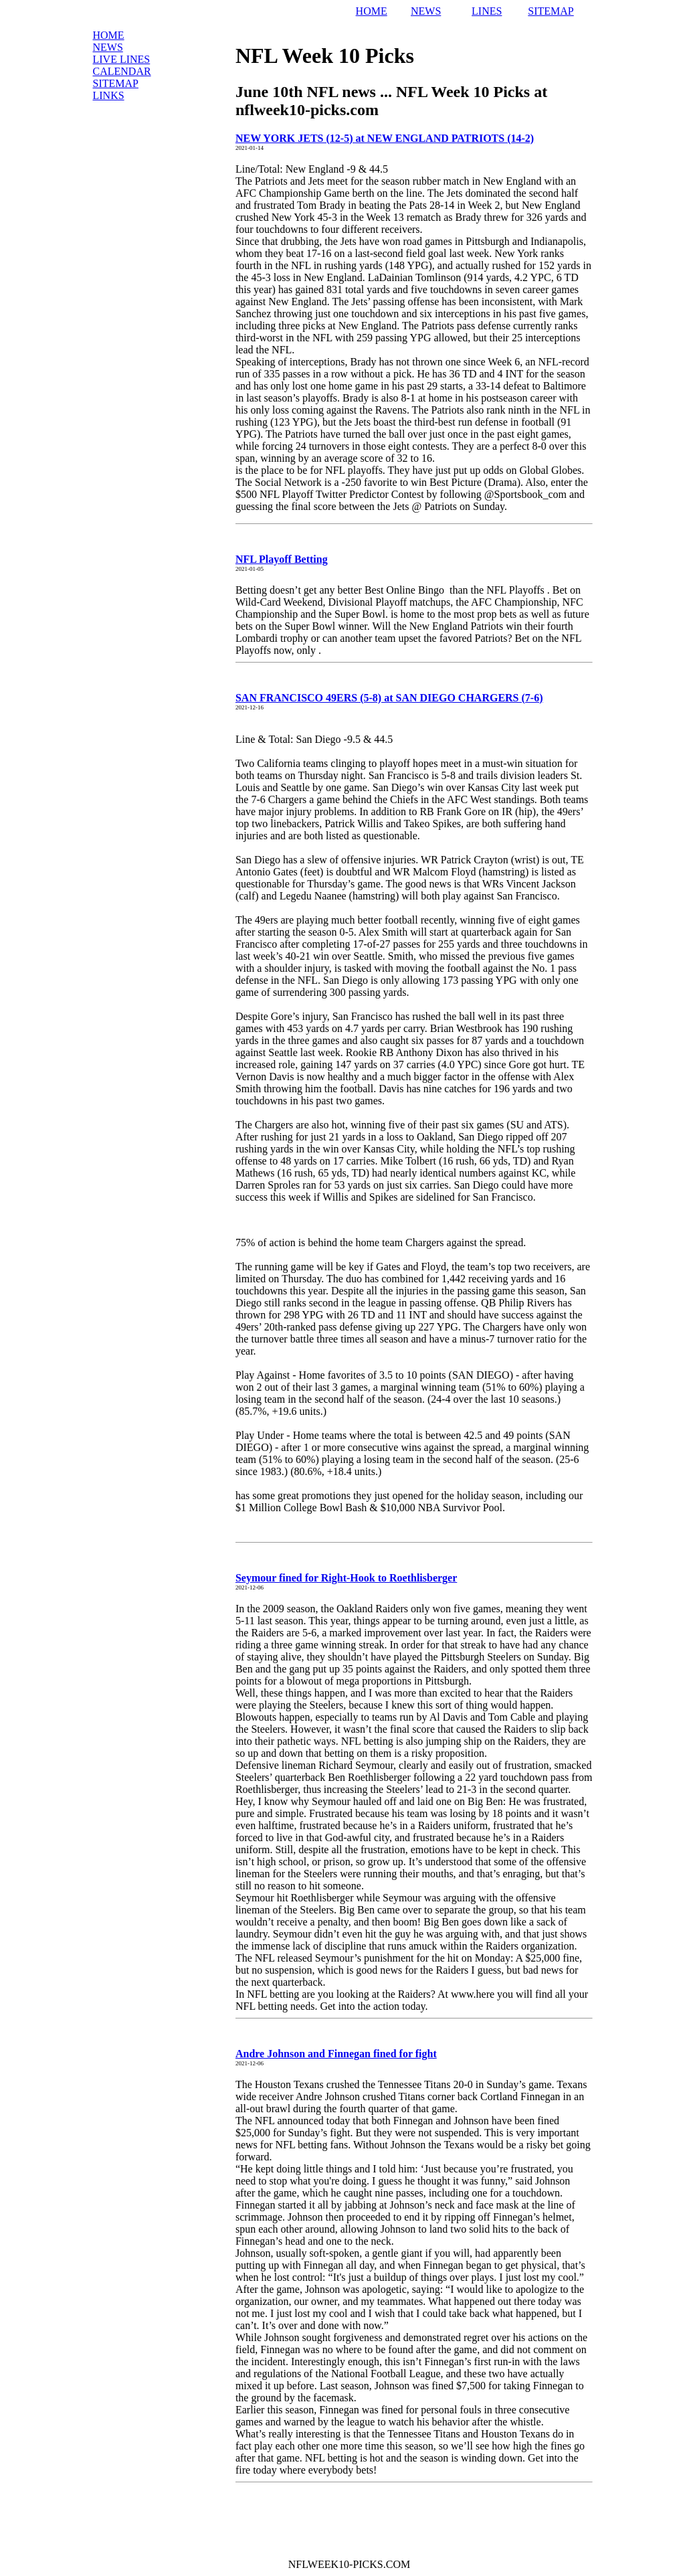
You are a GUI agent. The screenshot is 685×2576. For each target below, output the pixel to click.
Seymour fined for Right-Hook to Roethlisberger (346, 1577)
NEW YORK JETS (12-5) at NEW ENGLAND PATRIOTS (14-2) (384, 138)
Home (108, 35)
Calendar (122, 71)
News (108, 47)
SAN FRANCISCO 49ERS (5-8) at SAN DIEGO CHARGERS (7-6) (389, 697)
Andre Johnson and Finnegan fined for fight (336, 2053)
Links (108, 95)
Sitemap (115, 83)
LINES (487, 11)
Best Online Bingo (406, 590)
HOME (371, 11)
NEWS (426, 11)
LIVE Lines (122, 59)
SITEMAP (550, 11)
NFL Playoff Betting (281, 559)
